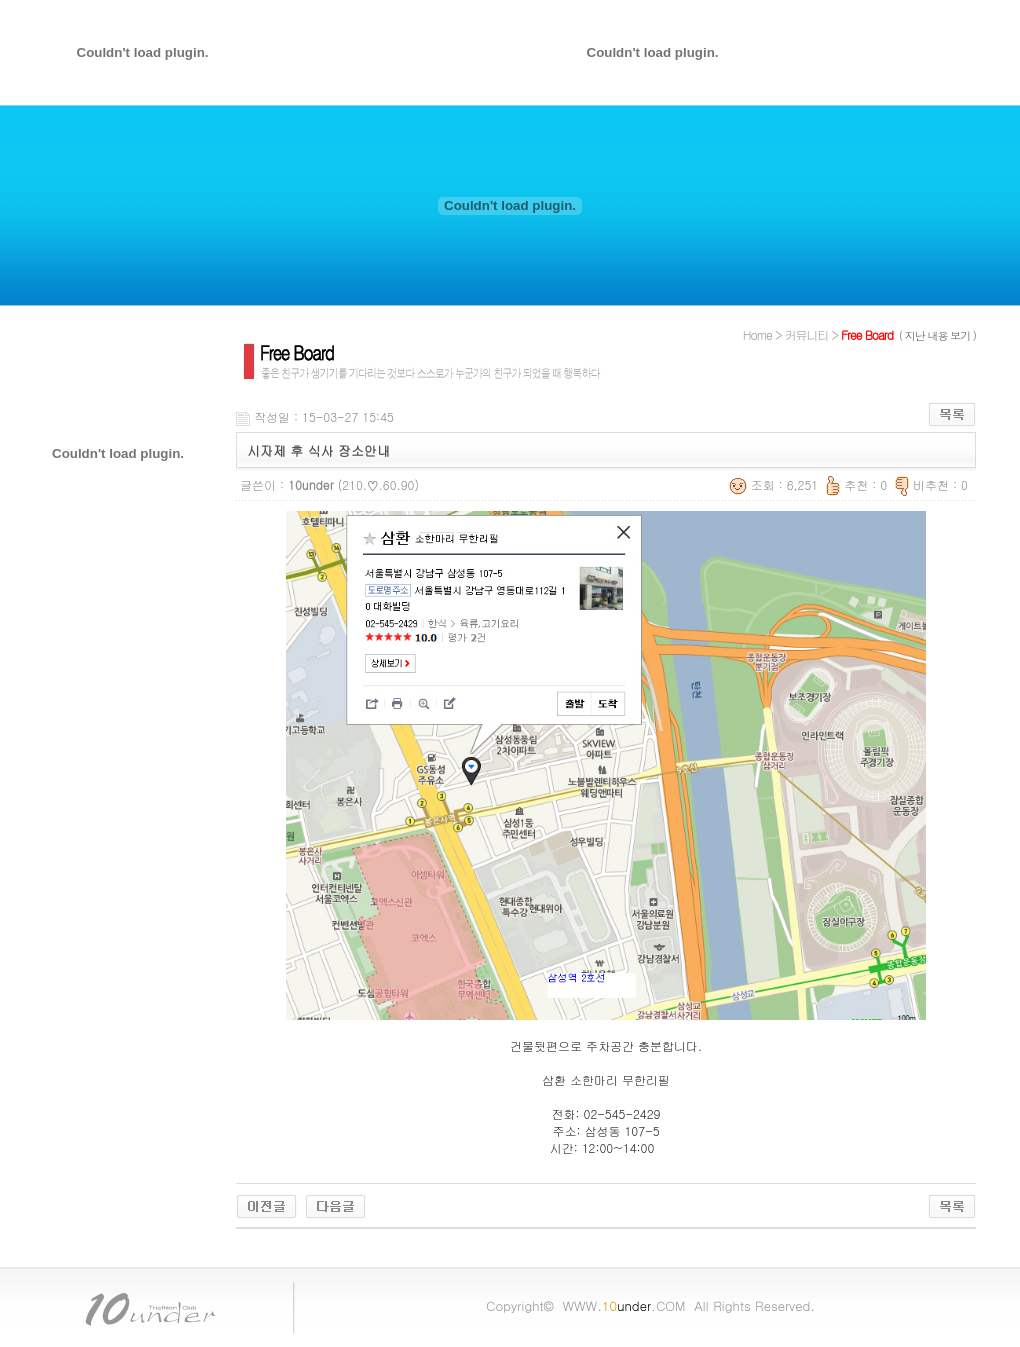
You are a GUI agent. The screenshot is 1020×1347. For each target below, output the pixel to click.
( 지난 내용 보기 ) (937, 335)
